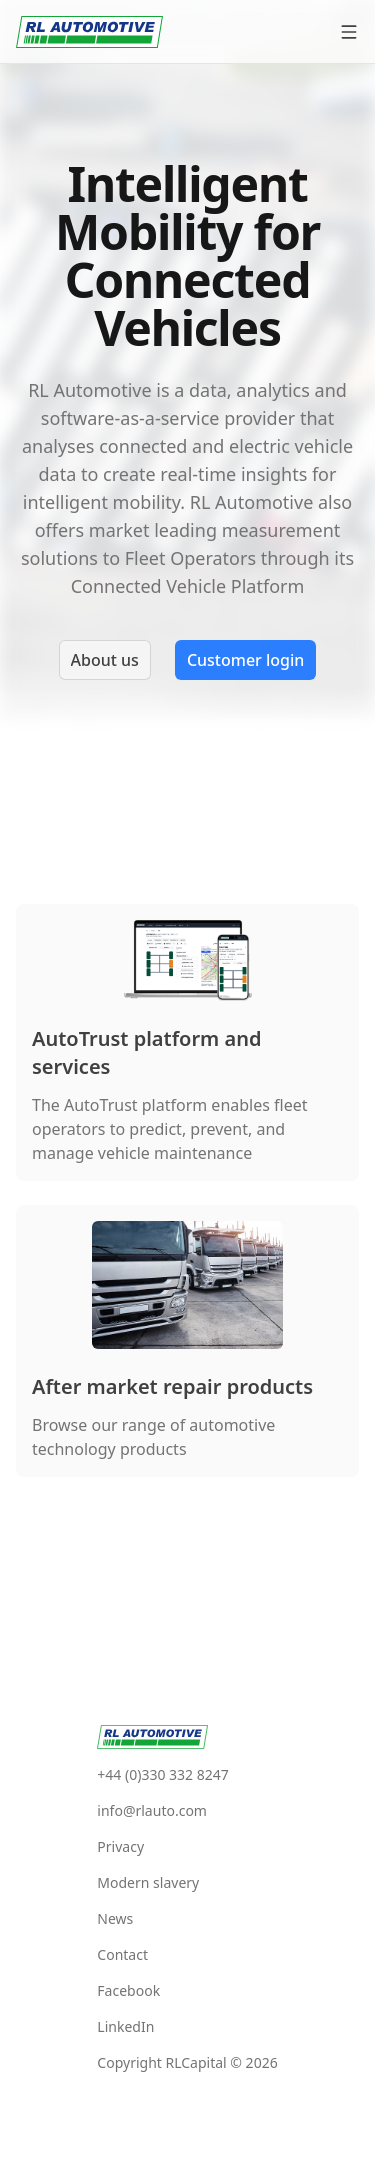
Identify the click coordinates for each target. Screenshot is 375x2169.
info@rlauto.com (152, 1810)
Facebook (128, 1990)
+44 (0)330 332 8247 (162, 1774)
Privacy (120, 1846)
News (115, 1918)
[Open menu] (349, 32)
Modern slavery (148, 1882)
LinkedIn (125, 2026)
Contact (122, 1954)
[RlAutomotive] (89, 32)
